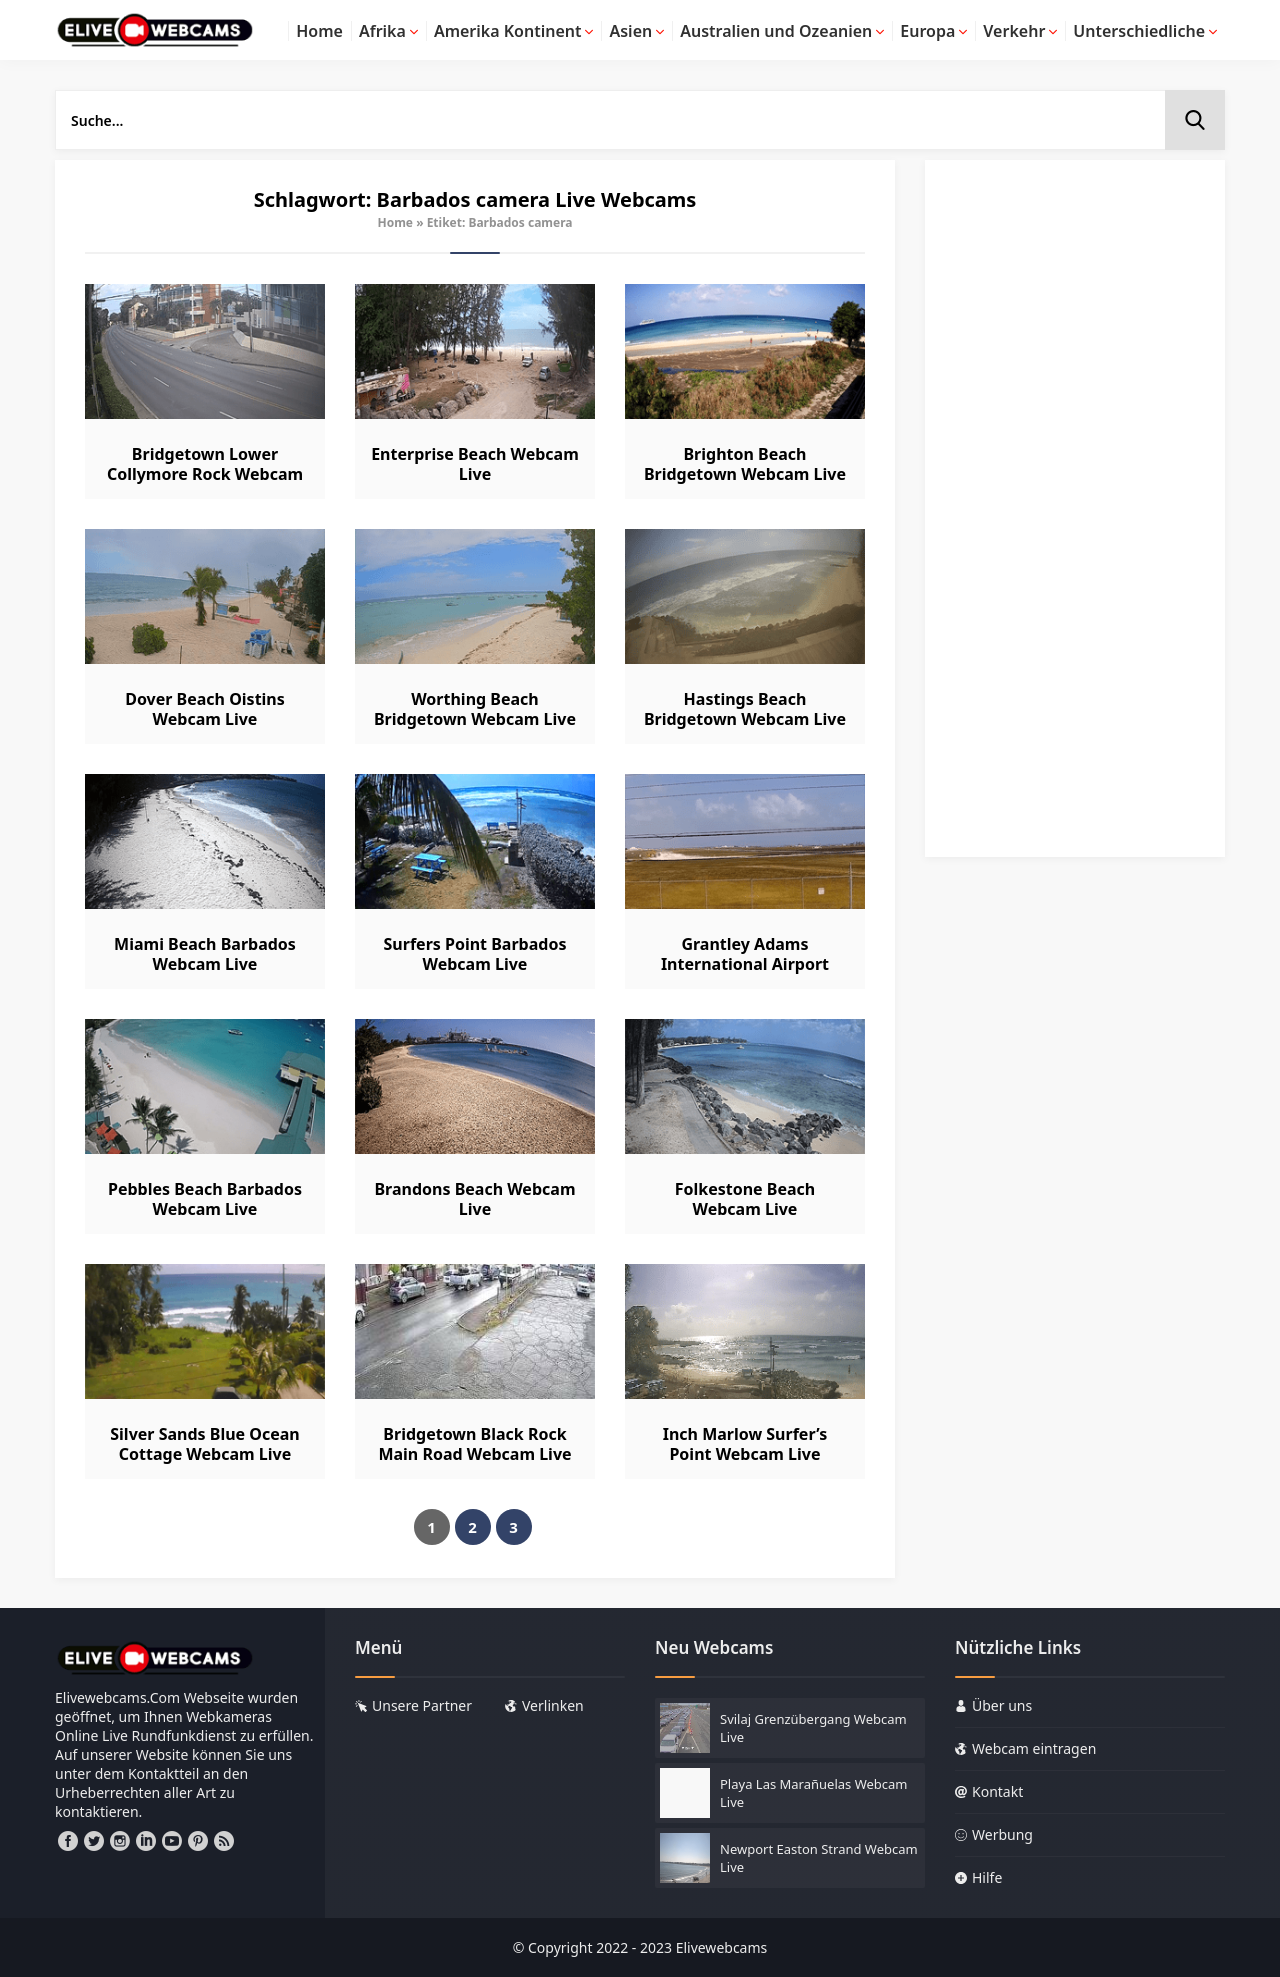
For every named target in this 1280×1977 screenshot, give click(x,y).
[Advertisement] (1075, 518)
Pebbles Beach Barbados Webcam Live (205, 1199)
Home (395, 222)
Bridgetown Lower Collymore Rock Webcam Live (205, 474)
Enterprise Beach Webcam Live (475, 464)
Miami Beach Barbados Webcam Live (205, 954)
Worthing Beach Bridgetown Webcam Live (475, 709)
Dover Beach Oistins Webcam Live (205, 709)
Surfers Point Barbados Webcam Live (475, 954)
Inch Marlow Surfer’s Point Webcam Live (745, 1444)
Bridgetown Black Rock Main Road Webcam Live (474, 1444)
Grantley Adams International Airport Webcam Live (745, 964)
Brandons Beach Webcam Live (474, 1199)
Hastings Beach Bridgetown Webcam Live (745, 709)
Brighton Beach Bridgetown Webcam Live (745, 464)
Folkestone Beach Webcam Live (745, 1199)
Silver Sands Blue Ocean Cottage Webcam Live (204, 1444)
